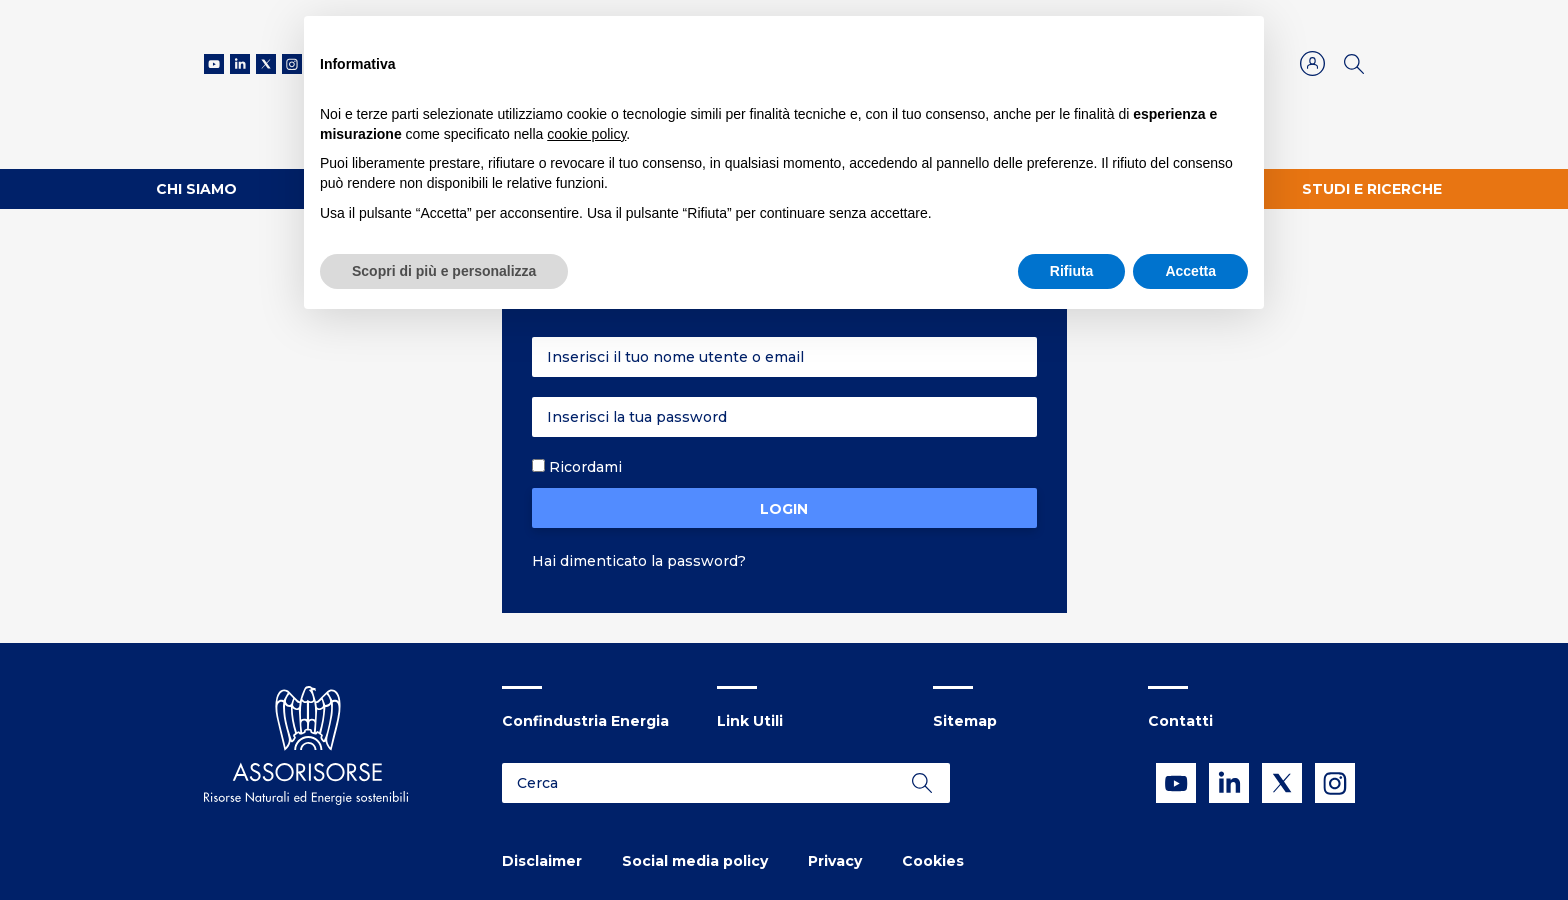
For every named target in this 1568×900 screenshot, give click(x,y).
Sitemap (965, 721)
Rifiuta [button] (1072, 271)
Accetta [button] (1190, 271)
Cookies (933, 861)
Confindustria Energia (585, 721)
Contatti (1180, 721)
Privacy (835, 861)
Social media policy (695, 861)
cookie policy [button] (586, 134)
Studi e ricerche (1372, 189)
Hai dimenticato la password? (639, 561)
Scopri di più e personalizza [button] (444, 271)
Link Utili (750, 721)
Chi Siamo (196, 189)
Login (784, 509)
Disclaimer (542, 861)
